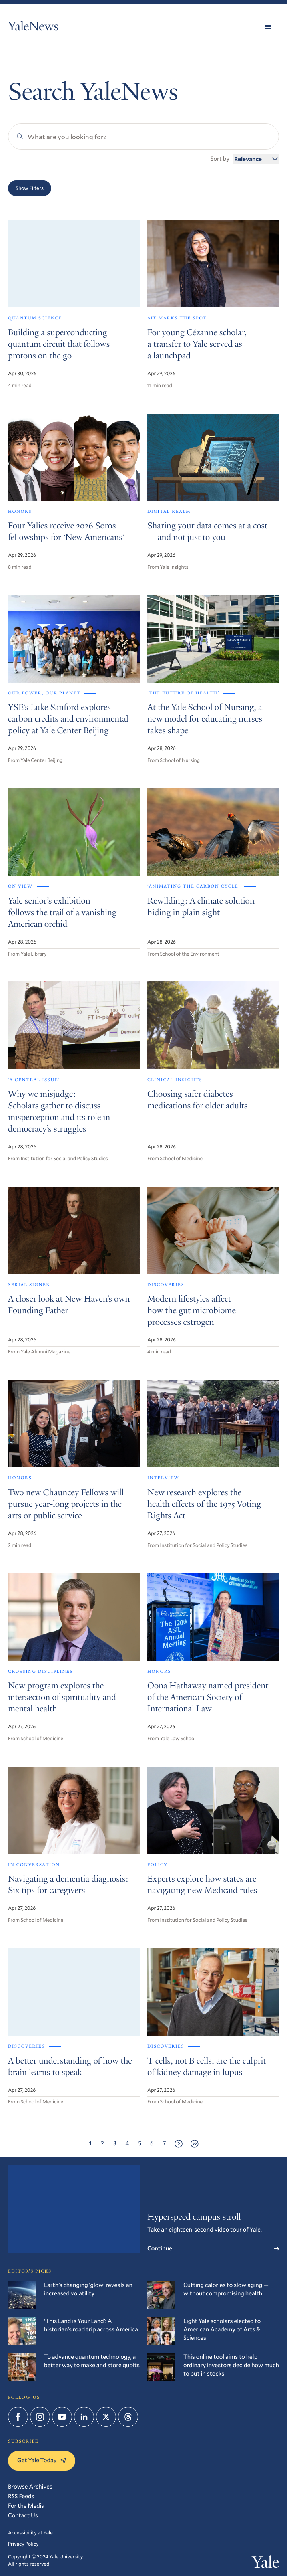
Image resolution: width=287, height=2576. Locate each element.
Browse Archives (30, 2487)
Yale (265, 2563)
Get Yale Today (41, 2460)
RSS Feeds (21, 2496)
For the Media (26, 2506)
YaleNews (33, 28)
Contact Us (23, 2515)
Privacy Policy (23, 2544)
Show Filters (30, 188)
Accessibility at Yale (30, 2533)
